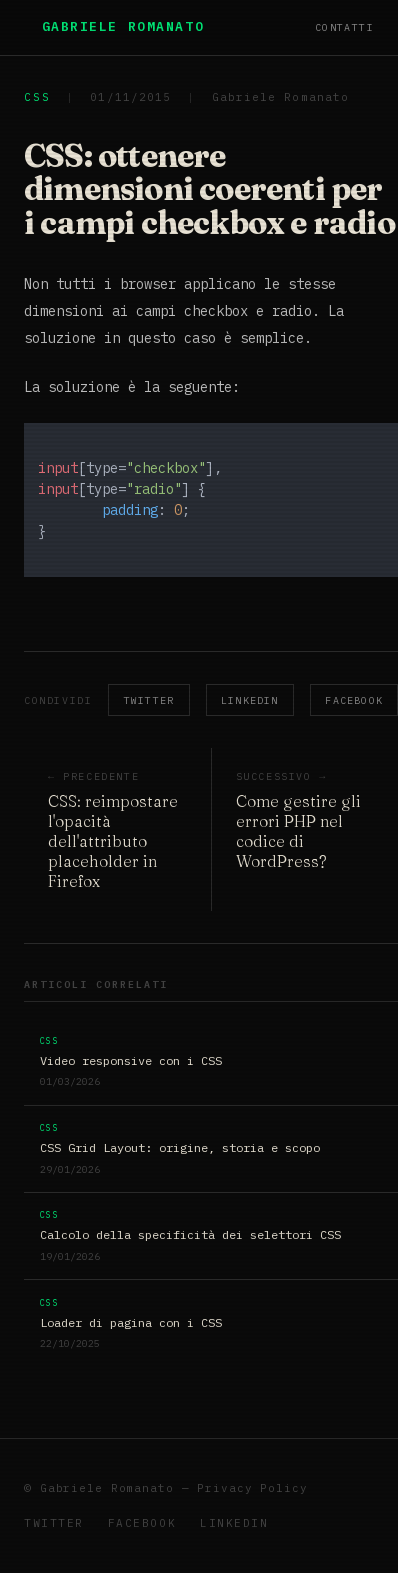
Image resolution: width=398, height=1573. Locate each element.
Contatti (344, 27)
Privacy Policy (252, 1488)
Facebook (142, 1523)
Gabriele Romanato (123, 26)
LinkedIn (250, 700)
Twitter (149, 700)
